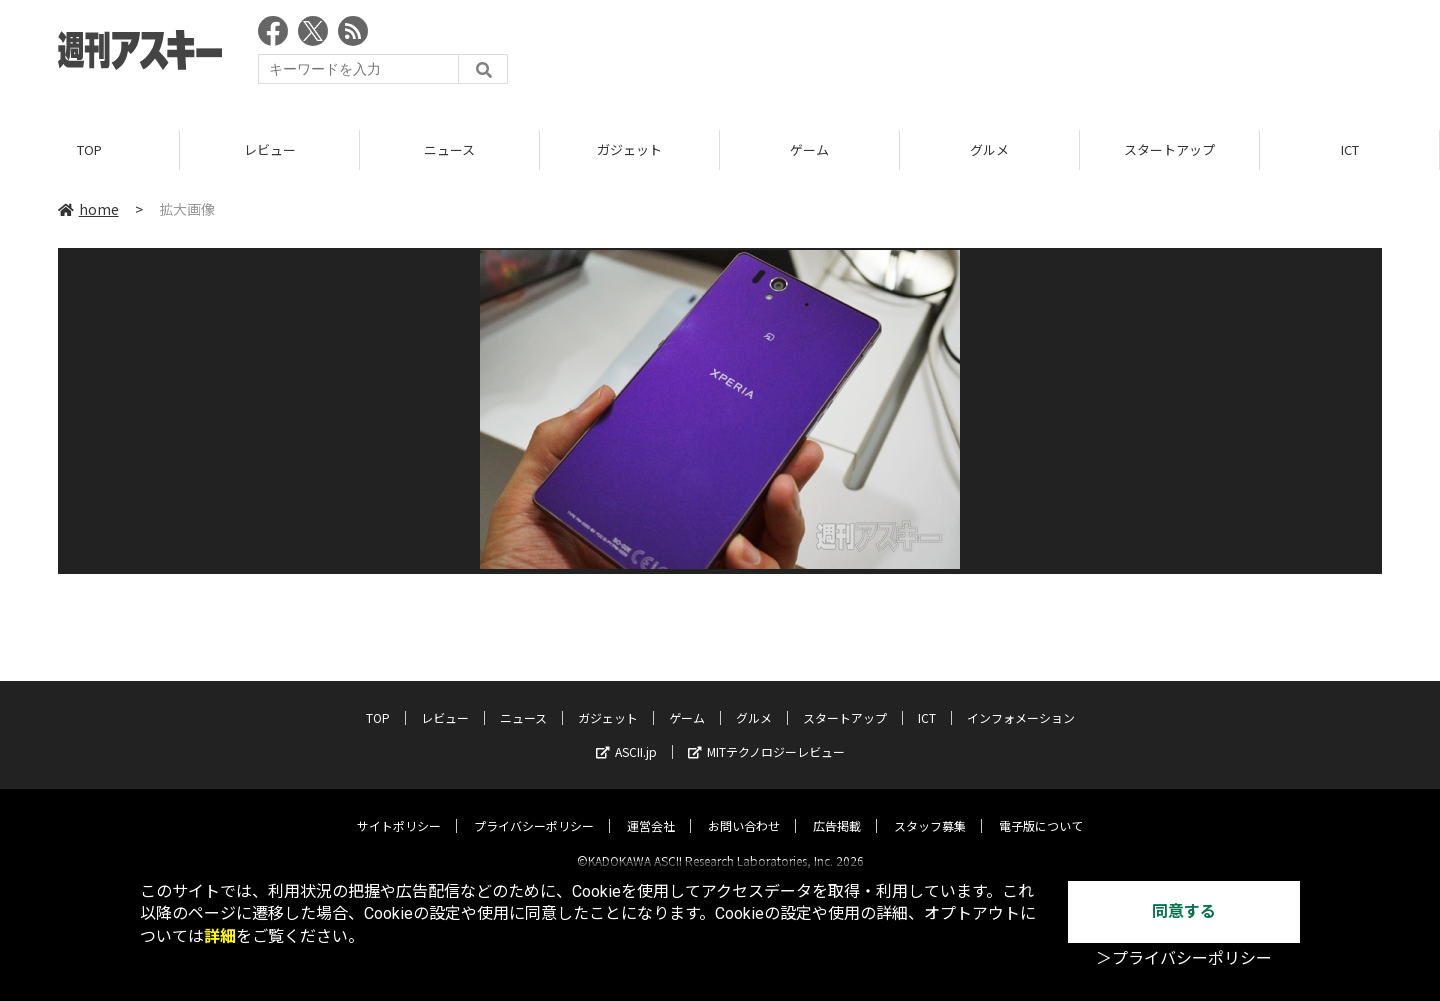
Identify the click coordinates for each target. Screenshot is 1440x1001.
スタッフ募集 (930, 808)
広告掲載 (837, 808)
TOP (89, 149)
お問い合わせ (744, 808)
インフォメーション (1021, 700)
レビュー (270, 149)
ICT (1350, 149)
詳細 (220, 936)
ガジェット (629, 149)
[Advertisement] (1018, 55)
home (88, 209)
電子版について (1041, 808)
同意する (1184, 911)
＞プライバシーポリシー (1184, 958)
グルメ (989, 149)
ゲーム (809, 149)
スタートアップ (1169, 149)
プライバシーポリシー (534, 808)
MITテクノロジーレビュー (766, 734)
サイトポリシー (399, 808)
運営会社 (651, 808)
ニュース (449, 149)
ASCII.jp (626, 734)
